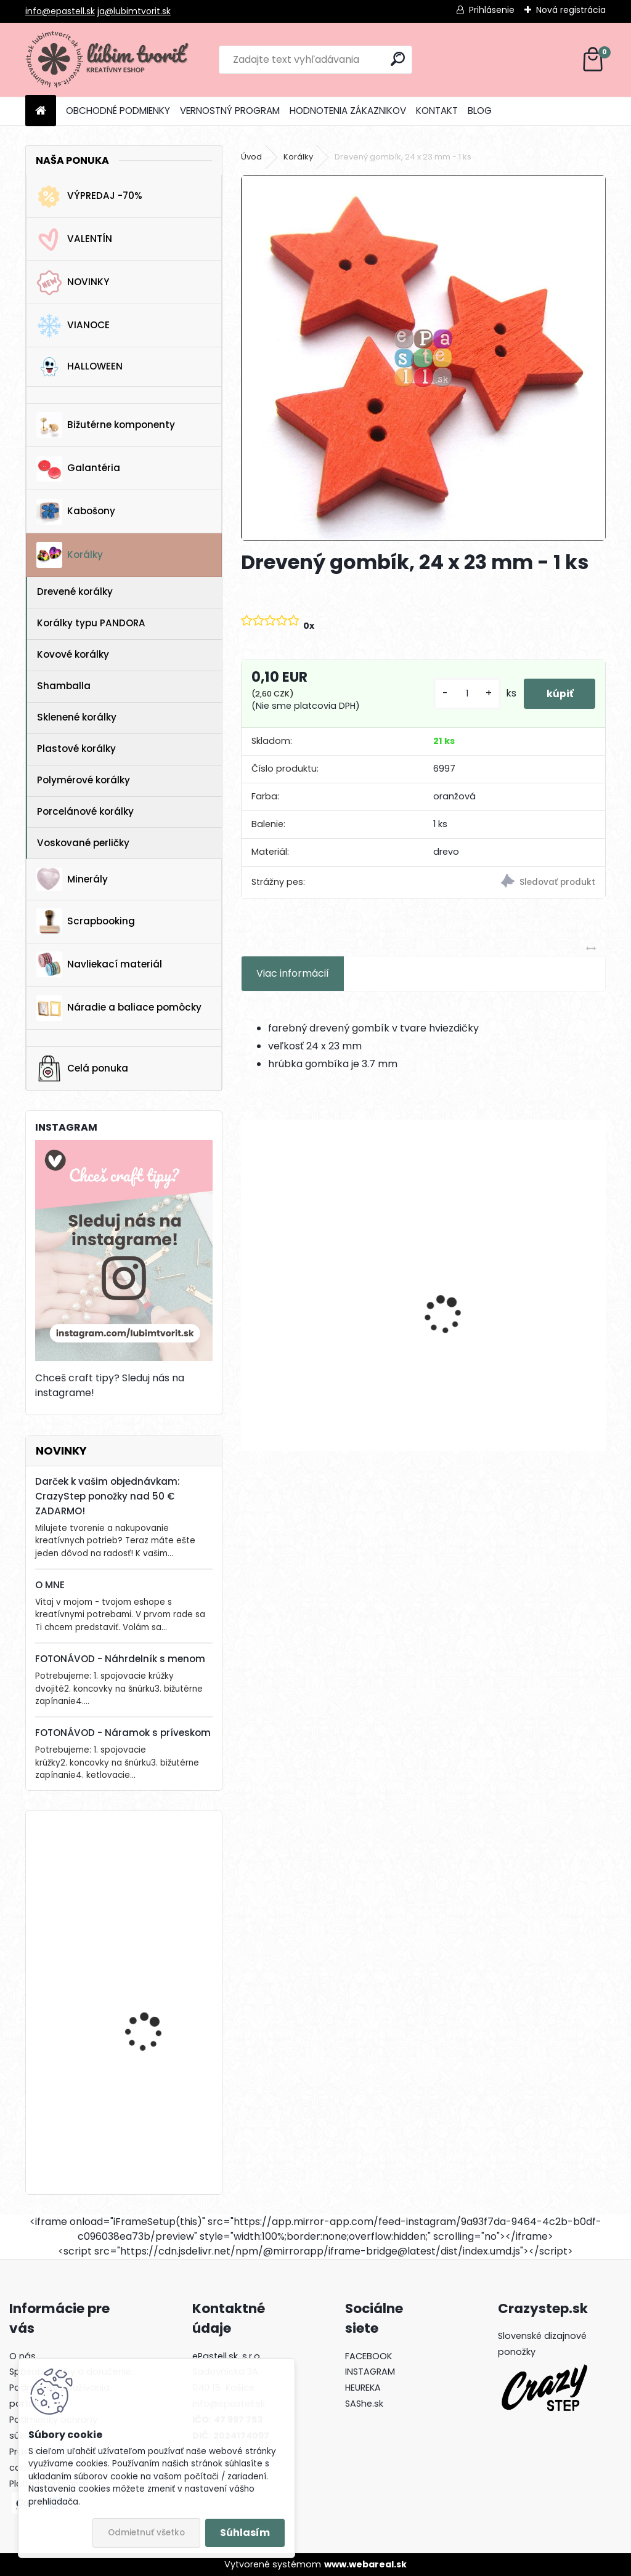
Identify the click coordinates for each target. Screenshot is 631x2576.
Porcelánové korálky (85, 811)
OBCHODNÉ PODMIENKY (118, 110)
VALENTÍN (74, 239)
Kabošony (75, 512)
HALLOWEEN (79, 367)
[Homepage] (40, 111)
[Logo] (110, 60)
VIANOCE (73, 326)
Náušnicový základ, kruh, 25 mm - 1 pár (514, 1338)
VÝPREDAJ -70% (89, 196)
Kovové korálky (73, 654)
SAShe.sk (364, 2403)
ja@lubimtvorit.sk (134, 11)
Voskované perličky (83, 842)
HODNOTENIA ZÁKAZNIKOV (348, 110)
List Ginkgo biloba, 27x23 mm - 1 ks (326, 1338)
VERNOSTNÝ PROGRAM (230, 110)
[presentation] (247, 1293)
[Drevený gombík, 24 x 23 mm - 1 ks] (423, 358)
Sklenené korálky (76, 717)
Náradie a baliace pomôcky (119, 1008)
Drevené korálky (75, 591)
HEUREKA (363, 2387)
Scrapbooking (85, 921)
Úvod (251, 157)
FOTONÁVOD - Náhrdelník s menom (120, 1658)
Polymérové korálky (83, 779)
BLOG (480, 110)
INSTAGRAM (370, 2371)
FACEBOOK (368, 2356)
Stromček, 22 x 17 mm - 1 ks (159, 2110)
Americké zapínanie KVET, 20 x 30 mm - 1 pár (159, 1875)
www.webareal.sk (365, 2564)
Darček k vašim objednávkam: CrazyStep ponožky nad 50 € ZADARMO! (107, 1496)
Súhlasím (245, 2533)
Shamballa (64, 685)
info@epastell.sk (60, 11)
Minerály (72, 879)
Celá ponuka (82, 1068)
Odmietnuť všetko (146, 2532)
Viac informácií (292, 973)
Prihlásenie (492, 10)
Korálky (69, 555)
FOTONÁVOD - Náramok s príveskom (123, 1732)
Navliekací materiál (99, 964)
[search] (398, 59)
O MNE (50, 1584)
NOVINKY (72, 283)
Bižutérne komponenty (105, 425)
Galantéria (78, 469)
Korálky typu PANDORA (91, 622)
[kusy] (462, 694)
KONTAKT (437, 110)
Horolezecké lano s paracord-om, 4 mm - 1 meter (157, 1998)
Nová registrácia (571, 10)
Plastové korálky (76, 748)
